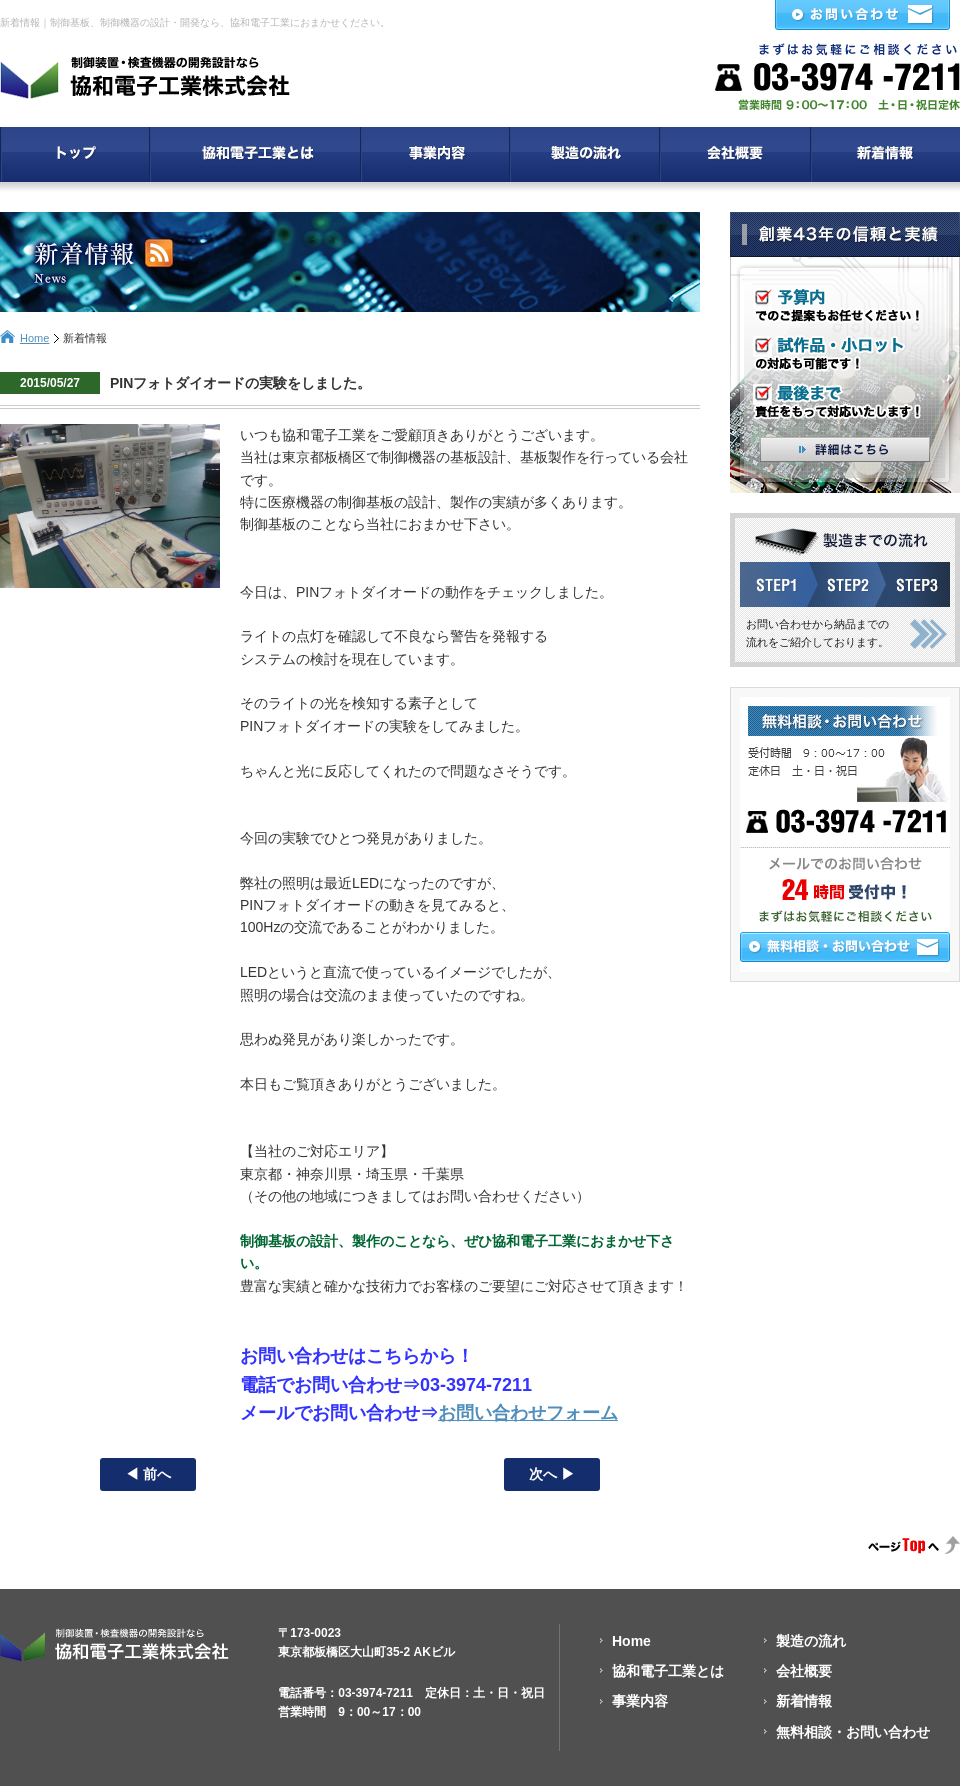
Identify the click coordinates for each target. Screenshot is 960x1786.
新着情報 (804, 1701)
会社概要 (804, 1671)
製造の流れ (811, 1641)
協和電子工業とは (668, 1671)
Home (34, 338)
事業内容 (640, 1701)
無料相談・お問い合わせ (853, 1732)
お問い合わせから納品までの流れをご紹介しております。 (817, 633)
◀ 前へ (148, 1474)
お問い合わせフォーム (528, 1413)
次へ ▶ (552, 1474)
